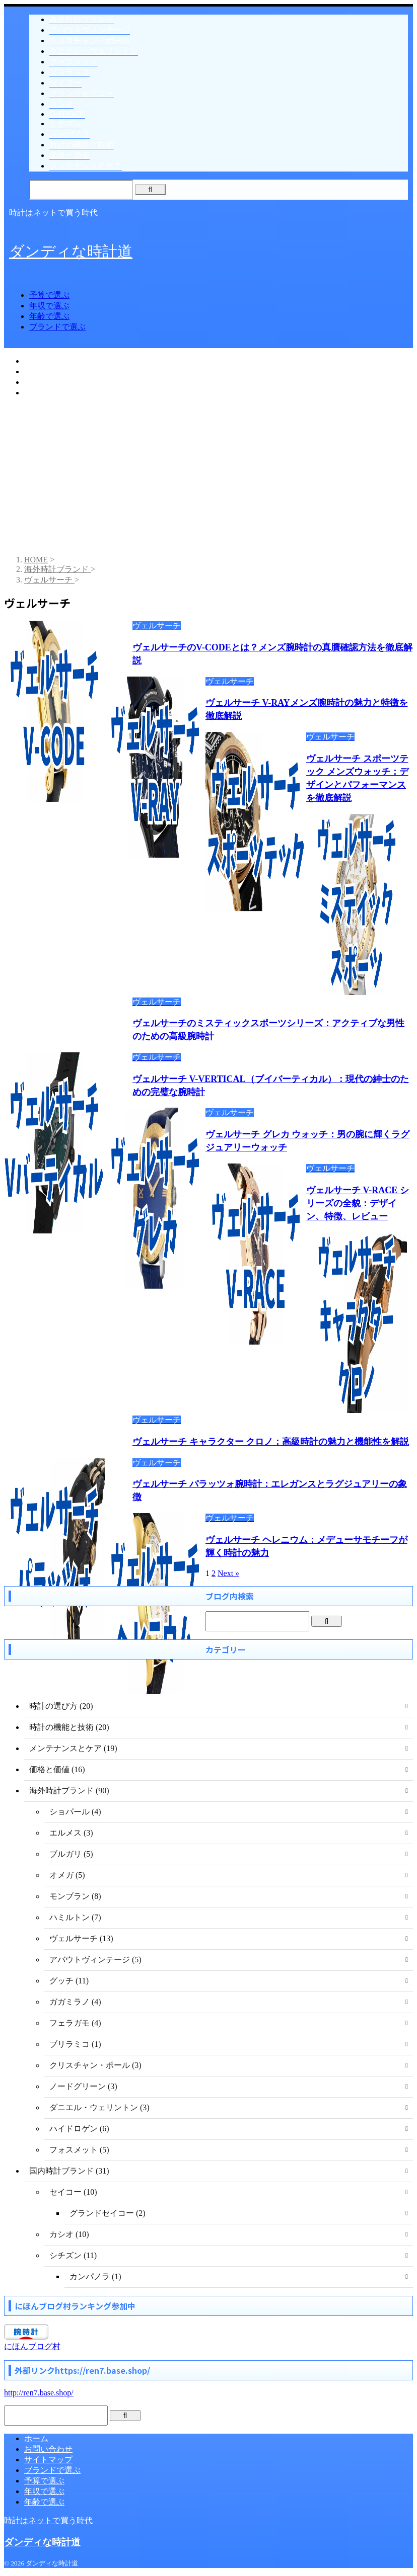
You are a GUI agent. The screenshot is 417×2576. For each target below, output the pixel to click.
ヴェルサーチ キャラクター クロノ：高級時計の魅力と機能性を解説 (270, 1442)
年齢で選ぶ (49, 316)
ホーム (36, 2438)
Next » (228, 1573)
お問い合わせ (48, 2449)
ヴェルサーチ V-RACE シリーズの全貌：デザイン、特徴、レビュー (357, 1203)
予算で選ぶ (49, 295)
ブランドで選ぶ (57, 326)
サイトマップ (48, 2459)
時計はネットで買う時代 (48, 2520)
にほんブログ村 (32, 2346)
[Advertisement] (208, 476)
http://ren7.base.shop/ (39, 2392)
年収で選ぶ (49, 305)
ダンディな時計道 (70, 251)
